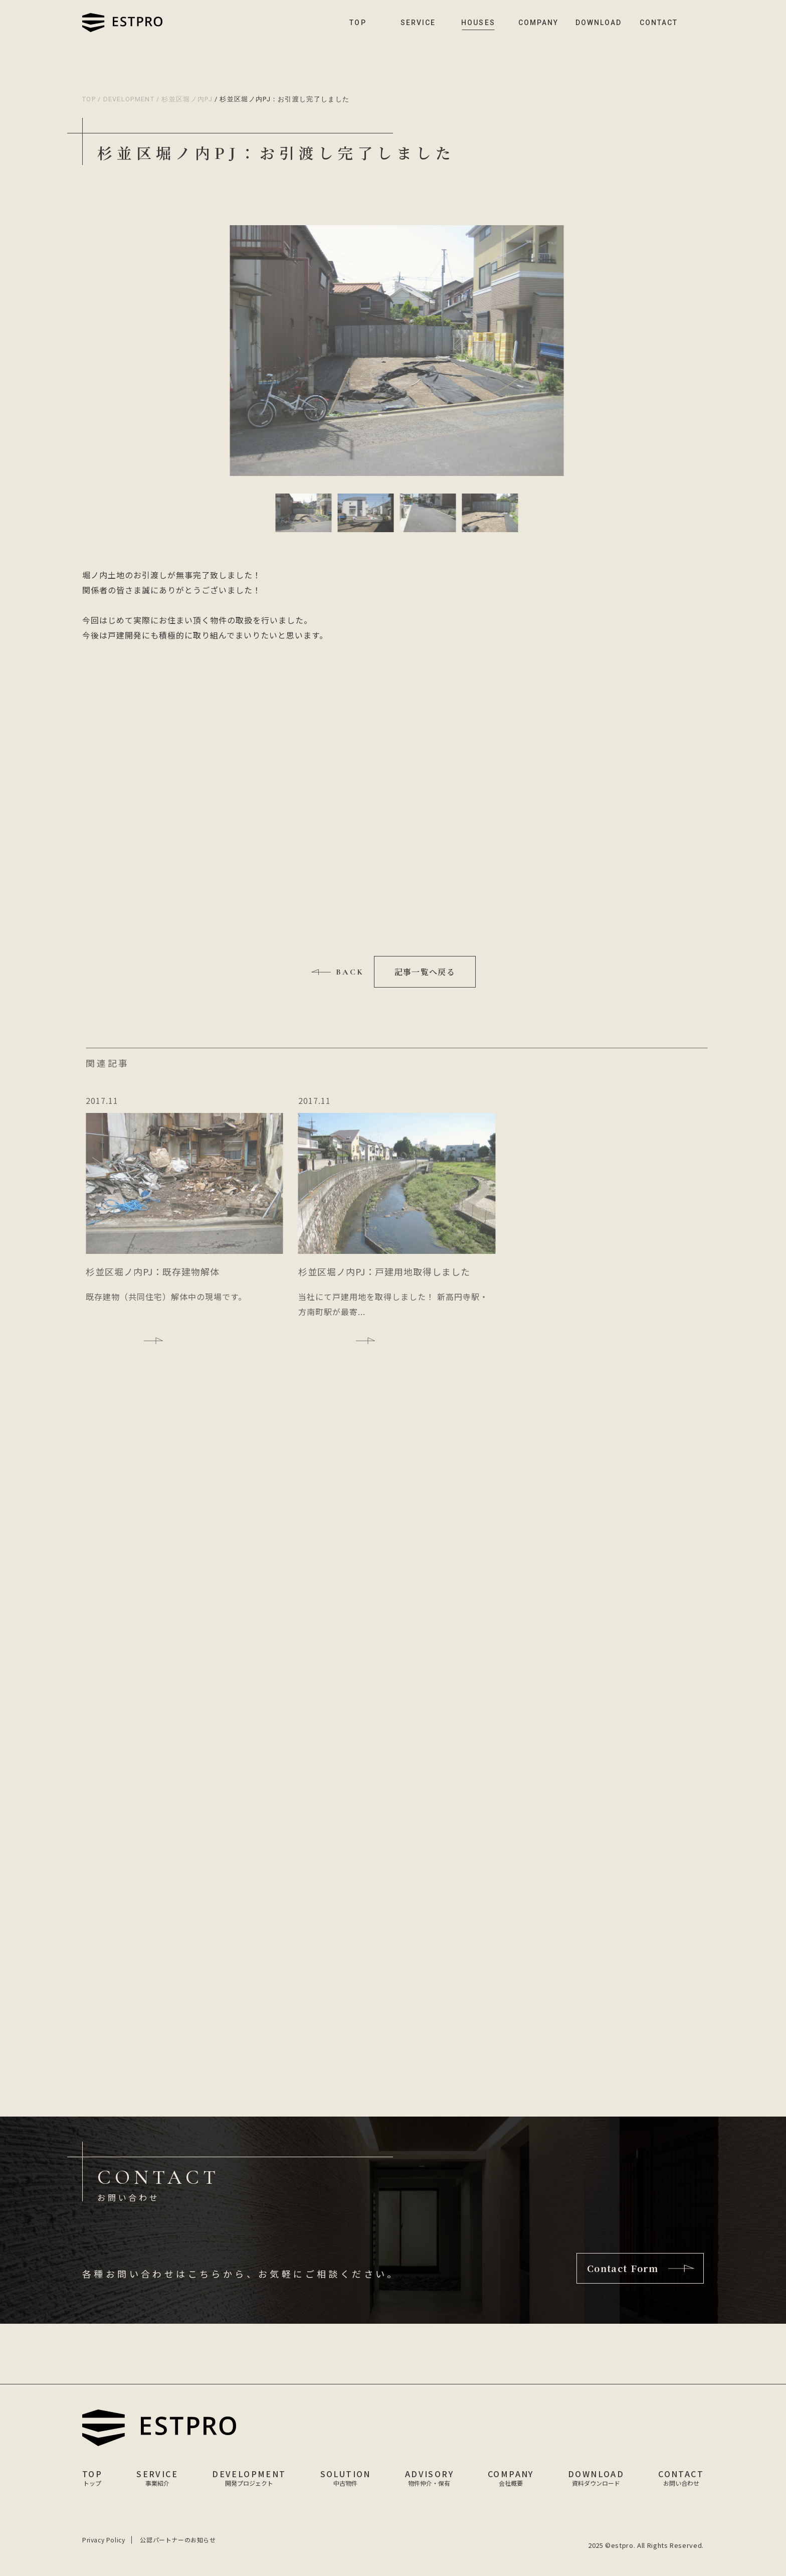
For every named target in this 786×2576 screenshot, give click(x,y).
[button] (304, 513)
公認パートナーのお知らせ (178, 2539)
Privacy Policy (103, 2539)
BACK (350, 972)
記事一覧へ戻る (425, 972)
